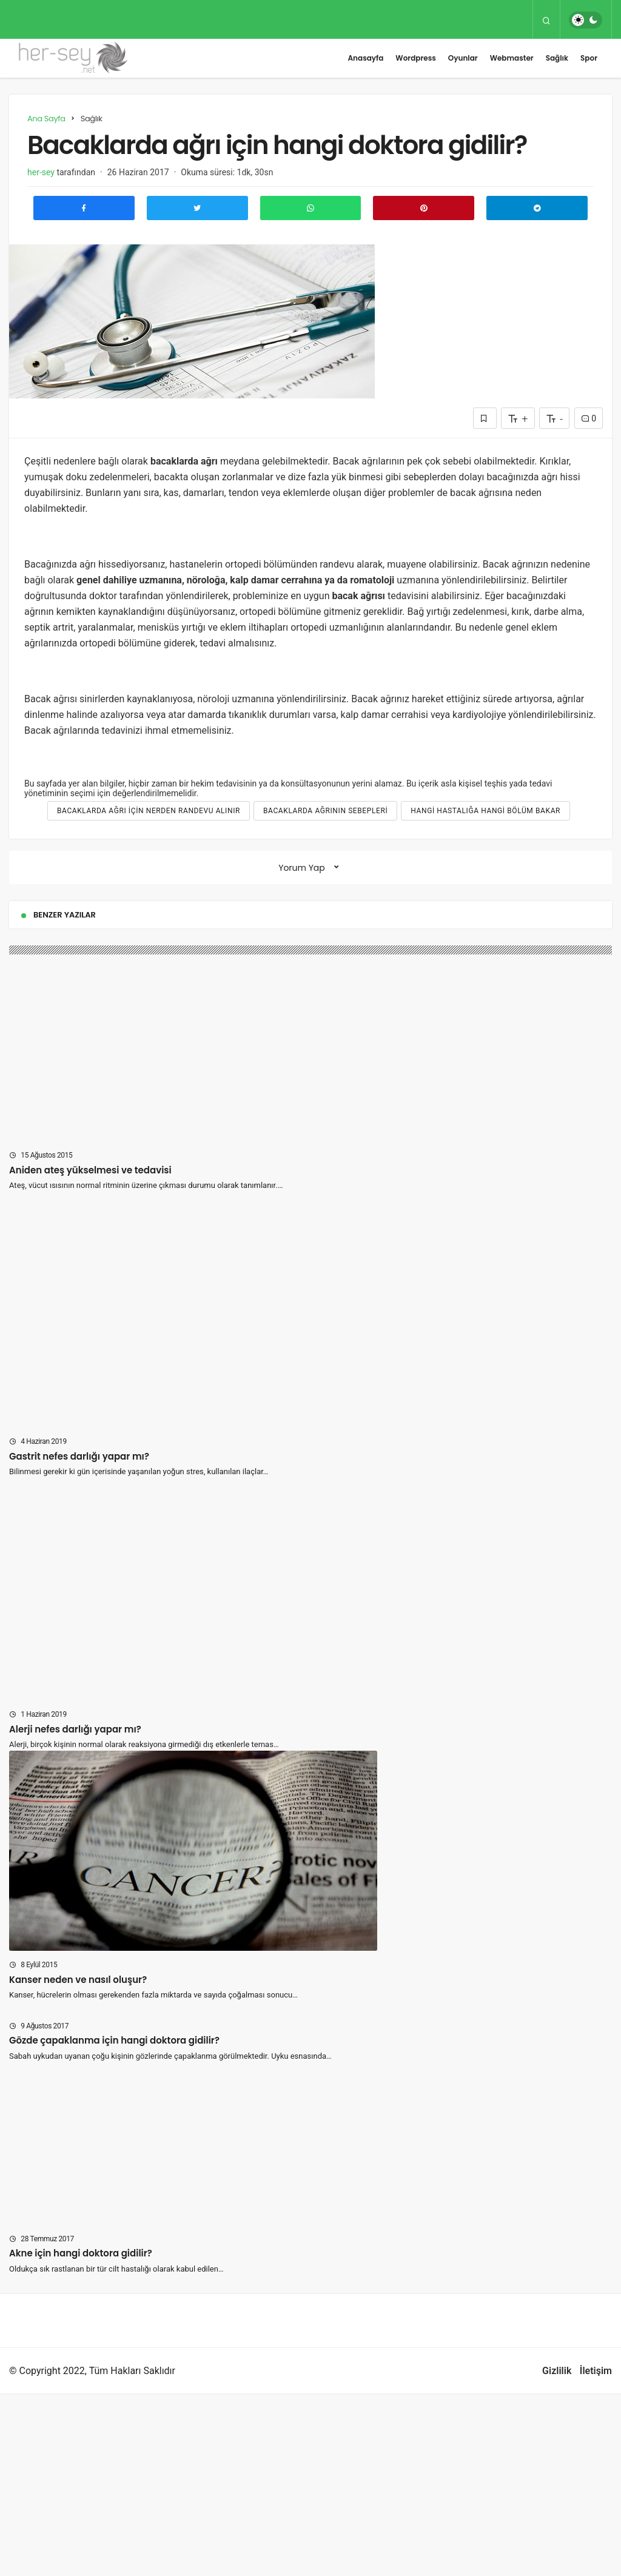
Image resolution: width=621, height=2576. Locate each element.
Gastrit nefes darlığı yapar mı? (79, 1455)
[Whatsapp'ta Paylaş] (310, 208)
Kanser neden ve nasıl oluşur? (78, 1979)
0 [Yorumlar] (588, 418)
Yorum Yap (301, 868)
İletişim (596, 2370)
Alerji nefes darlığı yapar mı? (75, 1728)
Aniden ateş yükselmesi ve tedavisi (90, 1169)
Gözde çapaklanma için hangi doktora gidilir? (114, 2040)
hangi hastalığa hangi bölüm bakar (485, 811)
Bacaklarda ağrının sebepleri (325, 811)
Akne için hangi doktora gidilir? (80, 2253)
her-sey (41, 172)
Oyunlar (463, 58)
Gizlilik (556, 2370)
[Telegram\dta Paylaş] (537, 208)
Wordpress (415, 58)
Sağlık (557, 58)
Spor (588, 58)
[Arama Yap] (546, 20)
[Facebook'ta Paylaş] (84, 208)
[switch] (585, 20)
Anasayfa (365, 58)
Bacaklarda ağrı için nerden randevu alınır (148, 811)
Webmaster (512, 58)
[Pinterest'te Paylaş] (423, 208)
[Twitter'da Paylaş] (197, 208)
